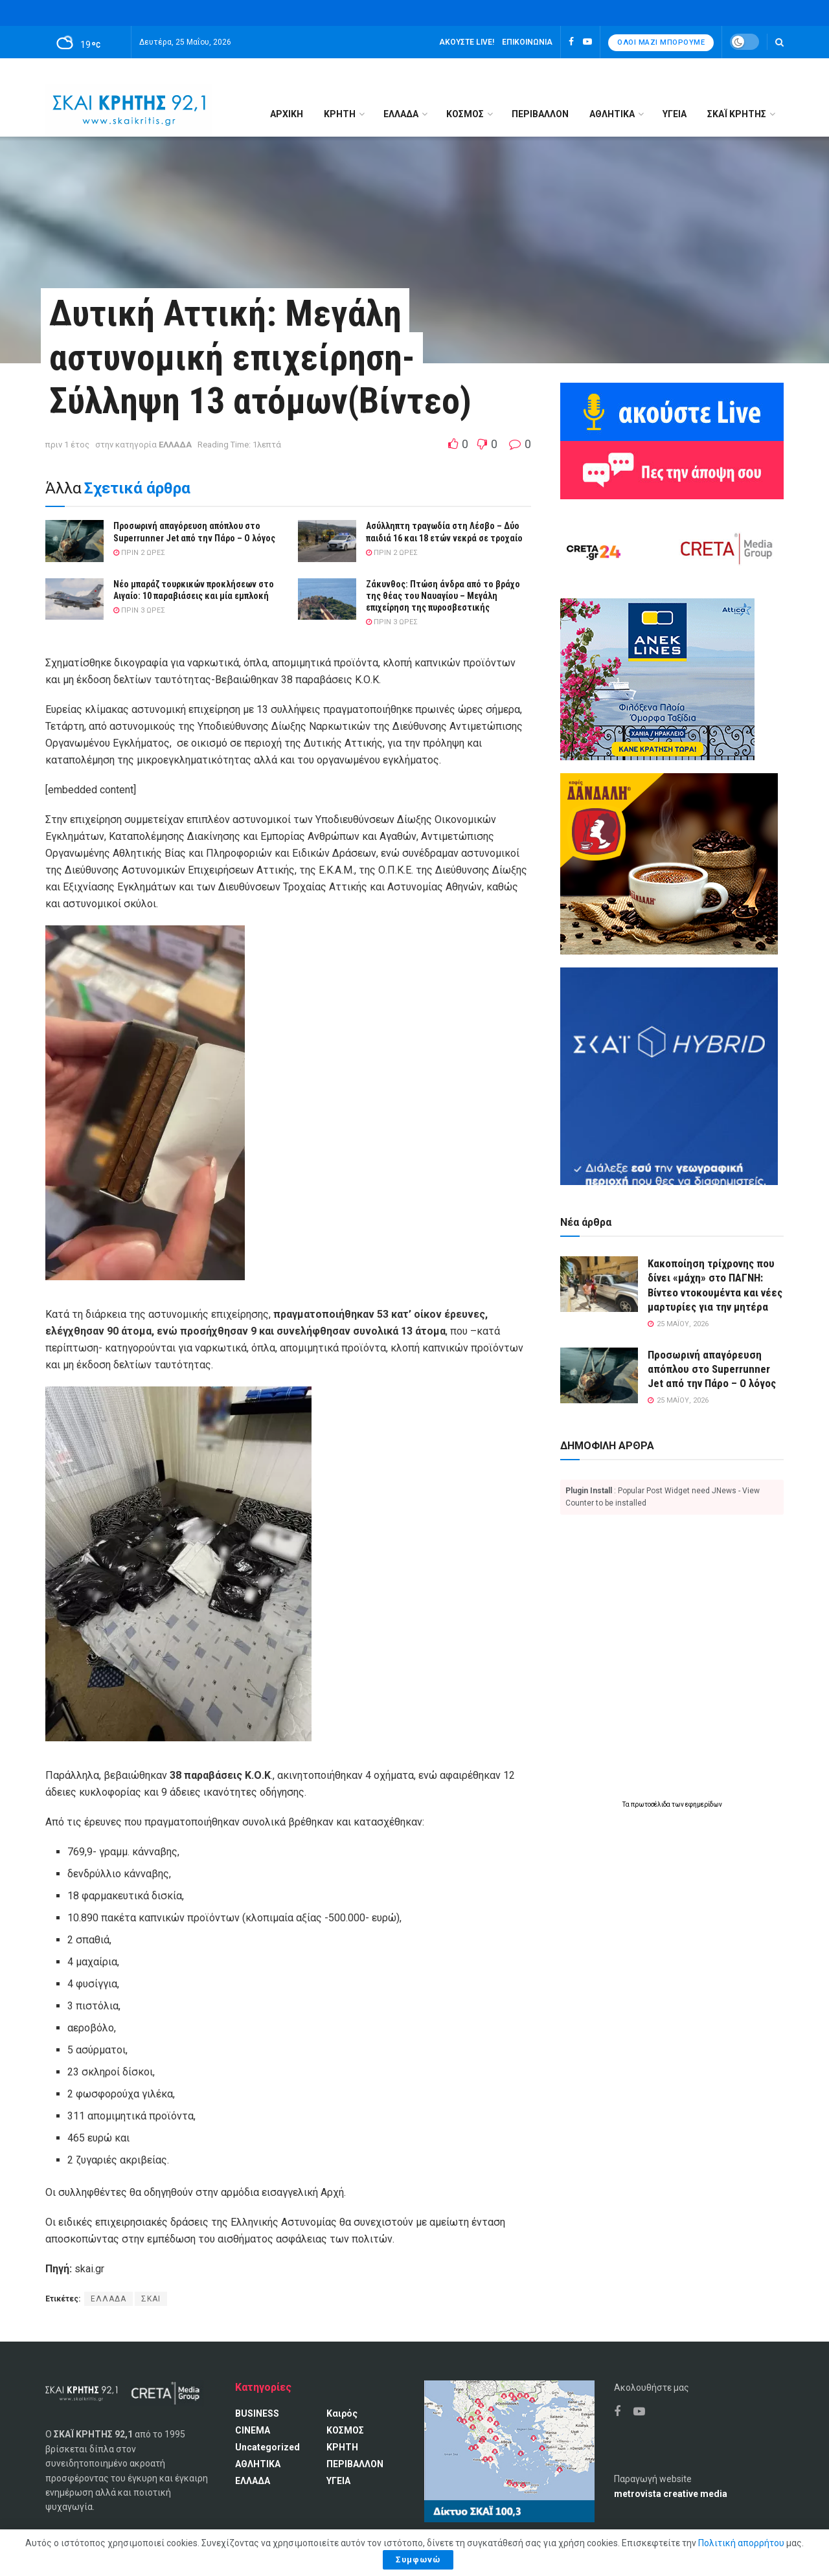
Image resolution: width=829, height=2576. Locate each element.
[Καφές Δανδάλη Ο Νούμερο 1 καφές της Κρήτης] (669, 863)
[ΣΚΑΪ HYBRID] (669, 1075)
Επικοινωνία (527, 42)
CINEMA (252, 2430)
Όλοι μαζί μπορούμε (661, 42)
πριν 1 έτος (67, 444)
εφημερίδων (703, 1804)
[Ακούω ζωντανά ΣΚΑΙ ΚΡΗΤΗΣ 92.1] (672, 411)
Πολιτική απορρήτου (741, 2543)
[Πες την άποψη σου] (672, 469)
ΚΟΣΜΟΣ (465, 114)
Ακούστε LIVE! (466, 42)
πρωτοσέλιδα (651, 1804)
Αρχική (286, 114)
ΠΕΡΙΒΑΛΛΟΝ (540, 114)
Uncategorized (267, 2447)
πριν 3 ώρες (139, 610)
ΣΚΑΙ (151, 2298)
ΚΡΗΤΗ (340, 114)
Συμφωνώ (418, 2559)
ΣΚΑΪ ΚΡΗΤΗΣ (736, 114)
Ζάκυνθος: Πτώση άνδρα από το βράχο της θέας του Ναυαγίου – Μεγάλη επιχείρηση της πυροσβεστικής (443, 596)
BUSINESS (257, 2413)
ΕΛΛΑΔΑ (400, 114)
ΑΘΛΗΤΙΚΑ (612, 114)
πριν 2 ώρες (139, 552)
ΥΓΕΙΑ (675, 114)
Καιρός (342, 2413)
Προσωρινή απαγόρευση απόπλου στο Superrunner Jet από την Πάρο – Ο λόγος (712, 1369)
